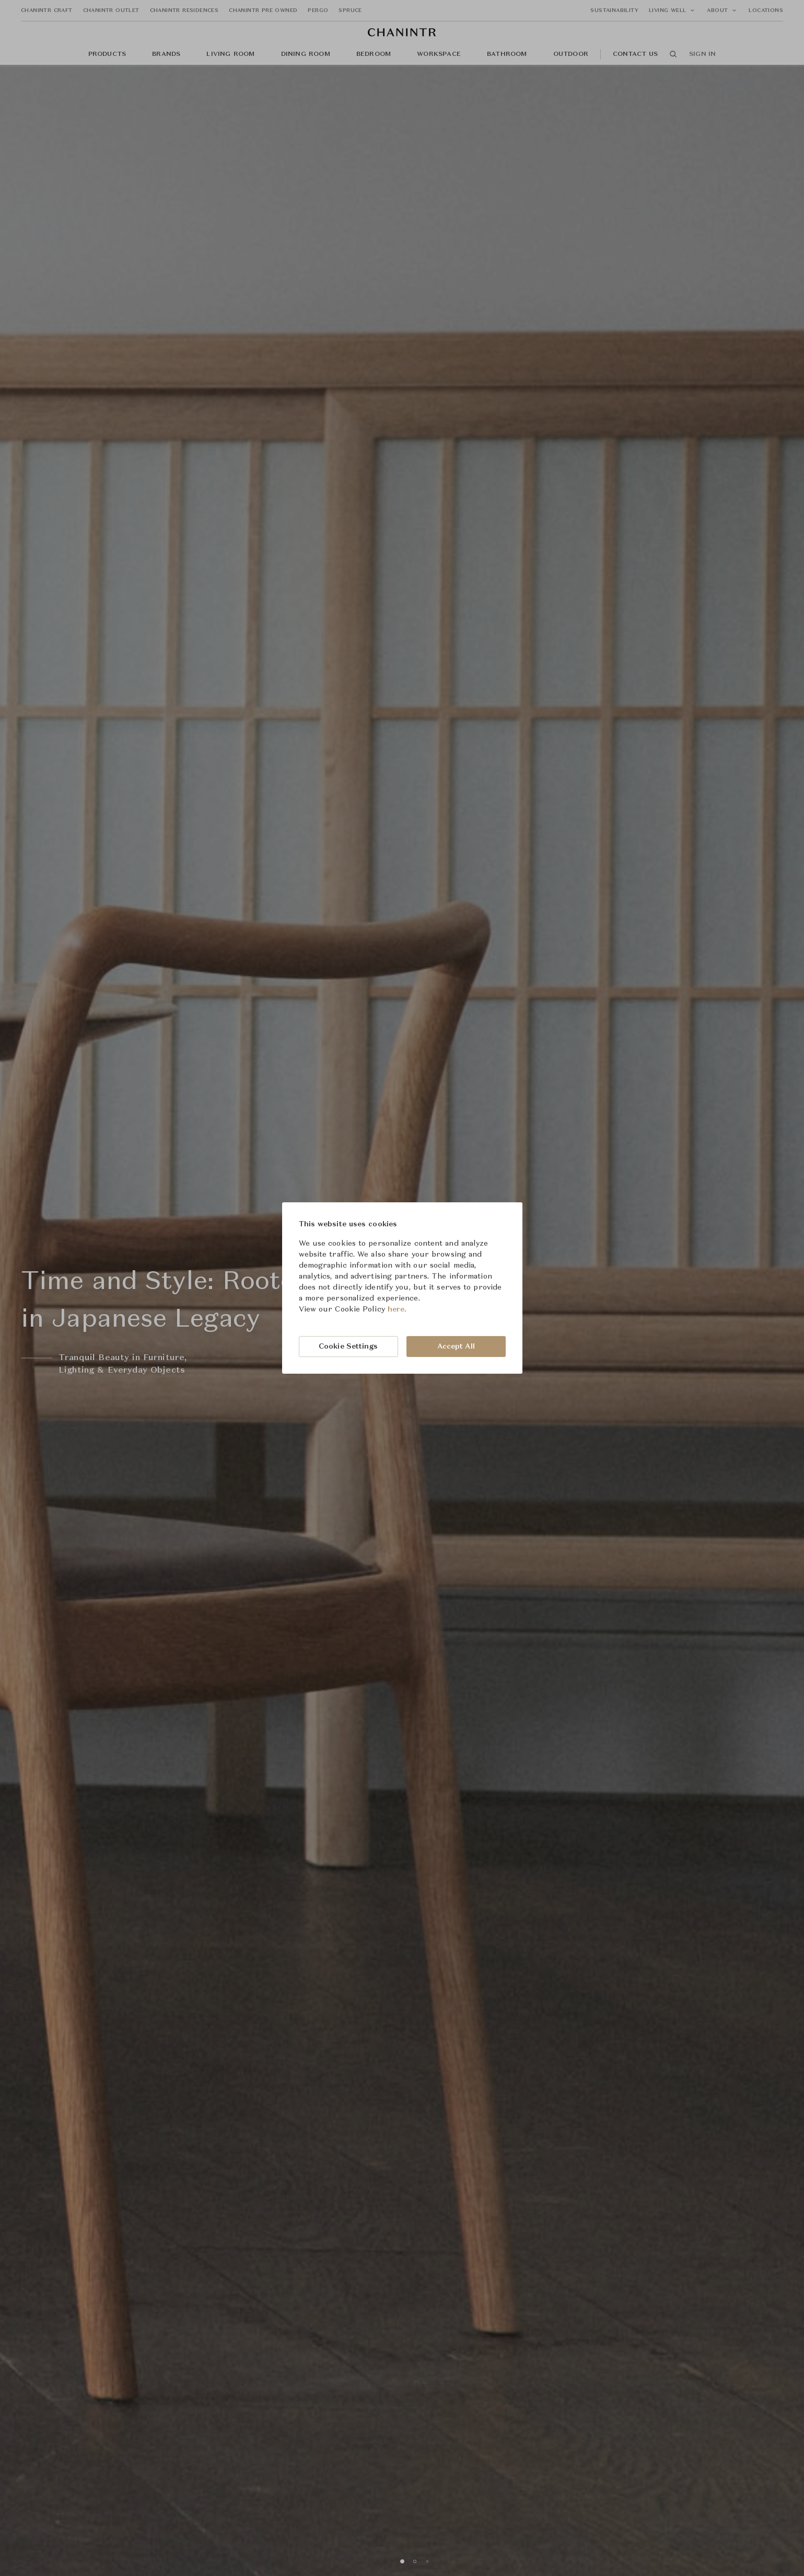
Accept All (456, 1346)
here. (397, 1309)
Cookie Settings (348, 1346)
